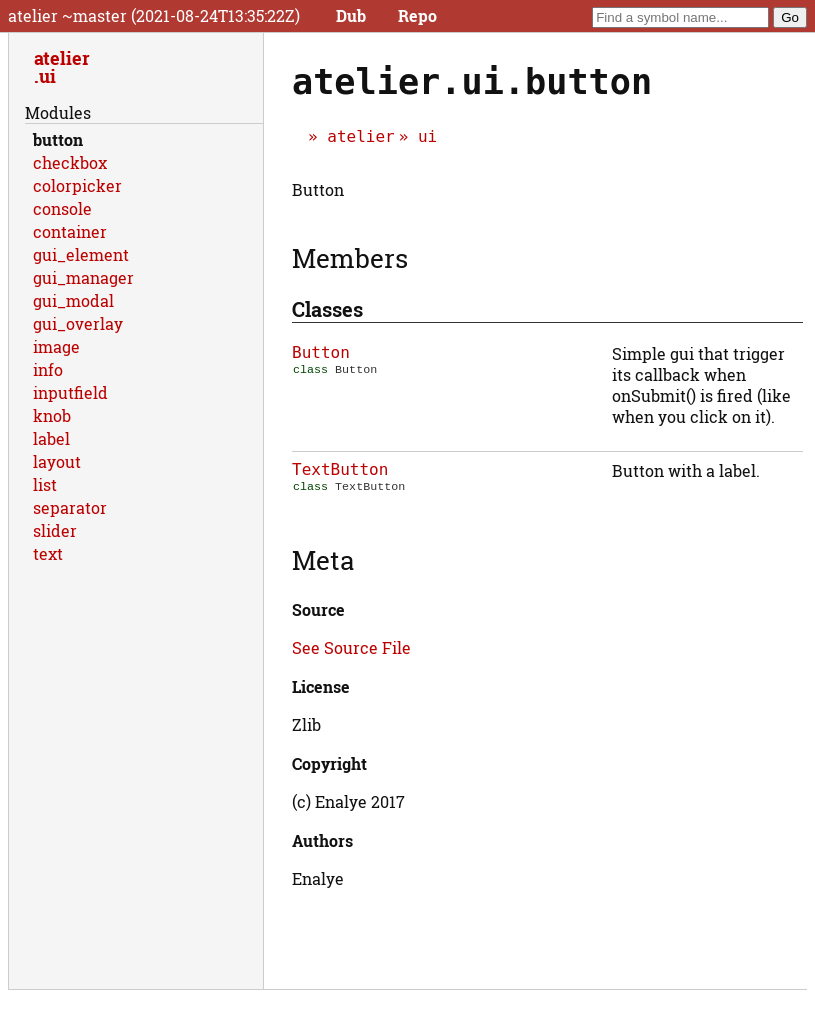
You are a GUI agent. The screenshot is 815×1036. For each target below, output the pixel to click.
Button (321, 352)
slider (55, 530)
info (48, 369)
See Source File (351, 647)
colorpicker (77, 185)
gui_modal (73, 300)
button (58, 139)
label (51, 438)
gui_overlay (78, 323)
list (45, 484)
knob (52, 415)
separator (70, 507)
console (62, 208)
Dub (351, 15)
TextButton (340, 469)
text (48, 553)
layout (57, 461)
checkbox (70, 162)
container (70, 231)
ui (427, 136)
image (56, 346)
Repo (417, 15)
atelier (360, 136)
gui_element (81, 254)
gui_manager (83, 277)
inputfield (70, 392)
